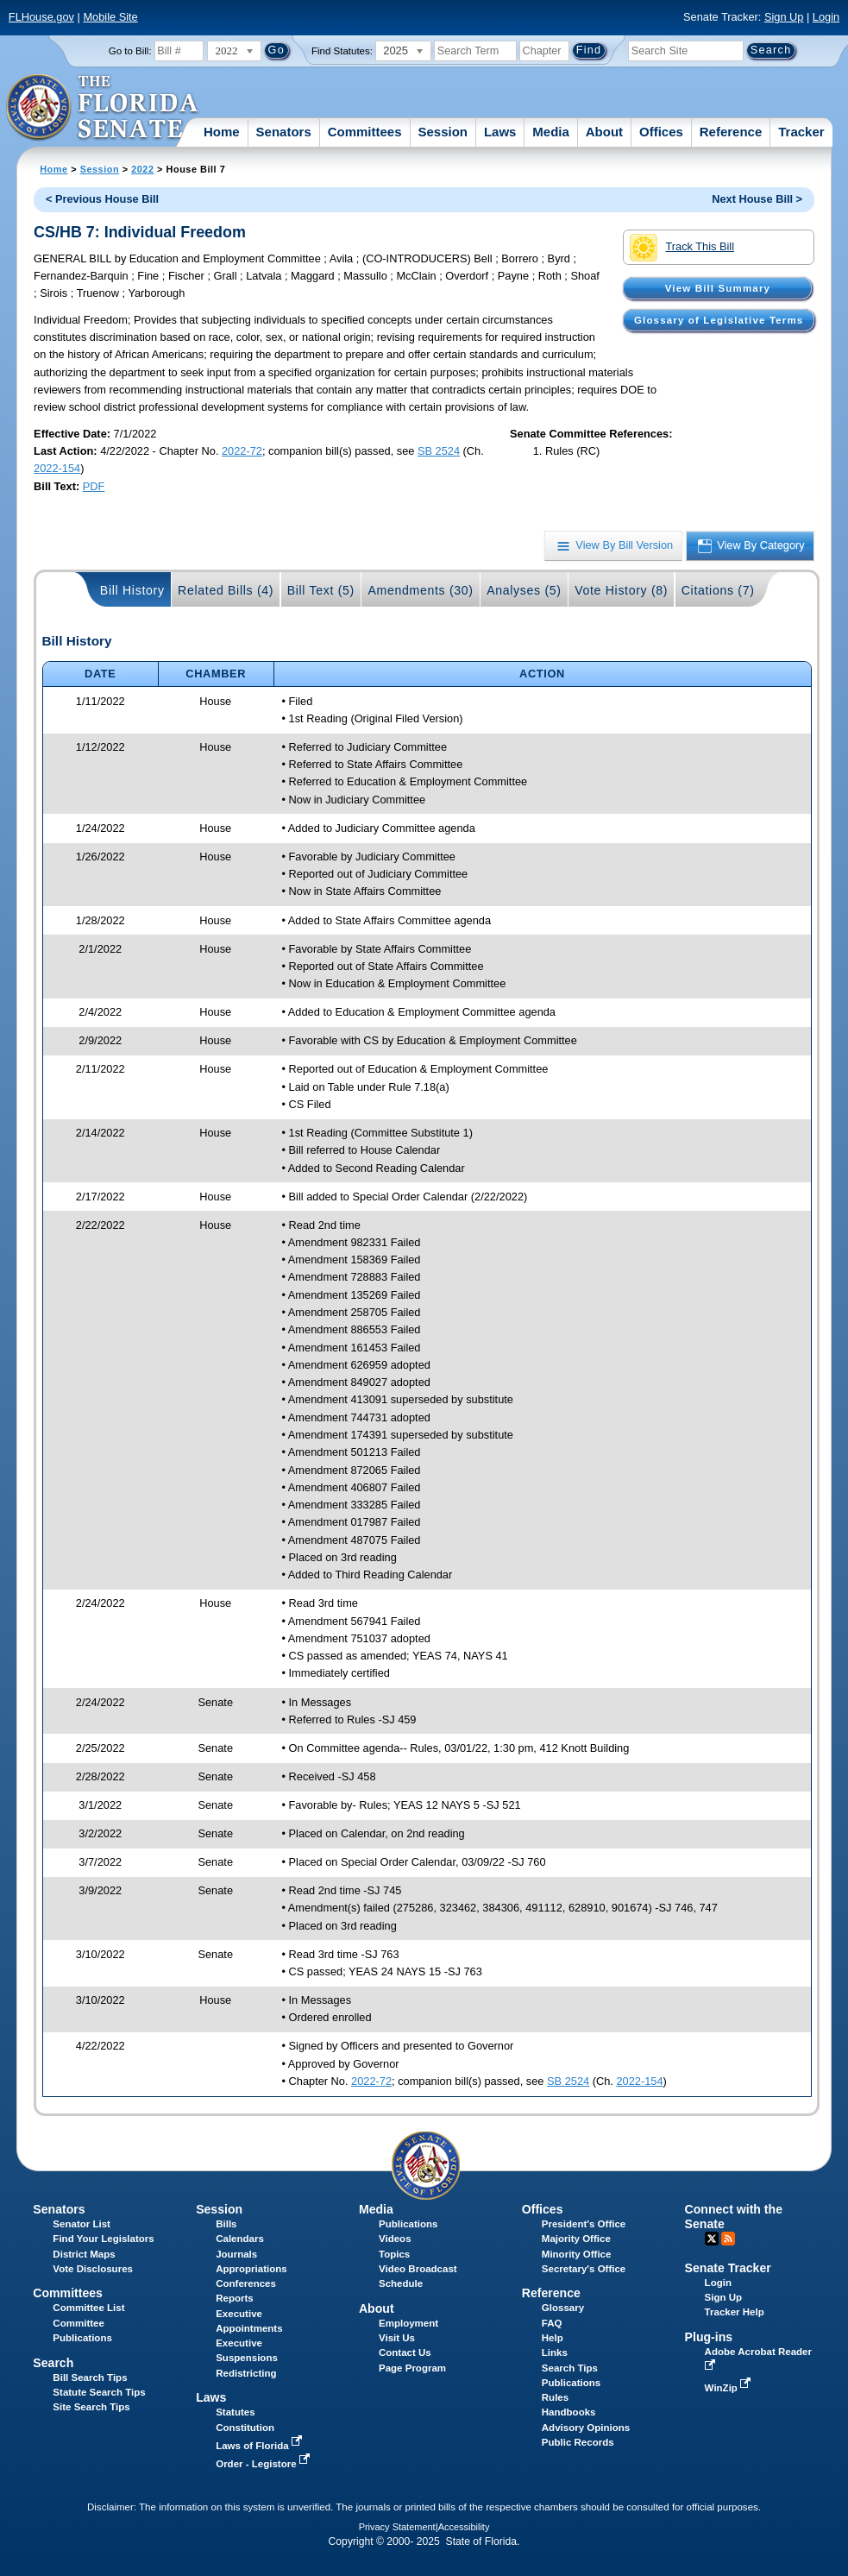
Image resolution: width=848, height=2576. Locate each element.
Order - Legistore (264, 2464)
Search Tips (570, 2368)
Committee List (88, 2307)
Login (826, 16)
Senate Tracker (728, 2268)
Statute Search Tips (99, 2392)
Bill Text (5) (321, 590)
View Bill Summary (717, 288)
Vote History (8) (621, 590)
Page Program (412, 2368)
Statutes (235, 2412)
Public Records (578, 2442)
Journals (236, 2254)
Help (552, 2338)
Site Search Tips (91, 2407)
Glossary (563, 2307)
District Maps (84, 2254)
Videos (395, 2238)
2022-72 (242, 450)
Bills (226, 2224)
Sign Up (784, 16)
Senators (283, 131)
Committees (365, 131)
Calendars (240, 2238)
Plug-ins (709, 2337)
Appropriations (251, 2269)
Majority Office (576, 2238)
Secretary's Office (583, 2269)
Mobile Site (110, 16)
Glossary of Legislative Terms (718, 320)
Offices (661, 131)
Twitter (712, 2238)
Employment (408, 2323)
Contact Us (405, 2352)
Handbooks (569, 2412)
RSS (728, 2238)
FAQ (552, 2323)
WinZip (729, 2388)
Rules (555, 2397)
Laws (500, 131)
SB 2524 (439, 450)
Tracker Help (734, 2312)
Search (53, 2363)
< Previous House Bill (102, 198)
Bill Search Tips (90, 2377)
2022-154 (57, 468)
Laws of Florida (260, 2446)
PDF (94, 486)
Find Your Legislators (103, 2238)
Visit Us (397, 2338)
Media (550, 131)
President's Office (583, 2224)
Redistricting (246, 2373)
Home (222, 131)
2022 (142, 169)
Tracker (801, 131)
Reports (235, 2298)
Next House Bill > (757, 198)
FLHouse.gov (41, 16)
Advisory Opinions (586, 2427)
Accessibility (464, 2527)
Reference (731, 131)
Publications (408, 2224)
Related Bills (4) (225, 590)
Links (555, 2352)
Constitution (245, 2427)
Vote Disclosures (93, 2269)
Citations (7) (718, 590)
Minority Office (577, 2254)
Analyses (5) (524, 590)
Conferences (246, 2283)
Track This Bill (682, 247)
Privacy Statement (397, 2527)
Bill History (132, 590)
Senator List (81, 2224)
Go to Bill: (130, 51)
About (604, 131)
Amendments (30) (420, 590)
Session (443, 131)
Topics (394, 2254)
